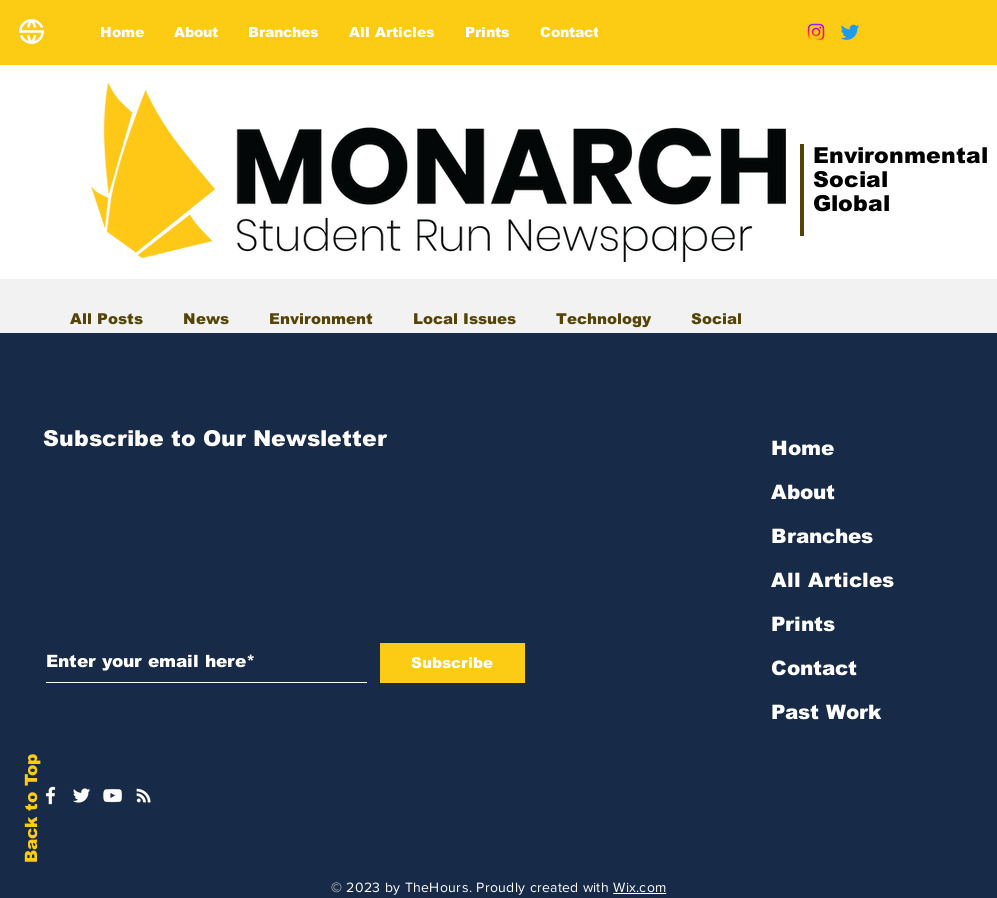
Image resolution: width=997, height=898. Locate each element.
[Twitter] (850, 32)
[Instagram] (816, 32)
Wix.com (639, 887)
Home (802, 448)
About (803, 492)
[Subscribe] (452, 663)
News (206, 318)
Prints (803, 624)
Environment (321, 318)
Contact (814, 668)
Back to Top (31, 808)
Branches (822, 536)
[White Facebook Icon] (50, 795)
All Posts (106, 318)
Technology (603, 318)
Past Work (826, 712)
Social (716, 318)
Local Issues (464, 318)
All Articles (832, 580)
